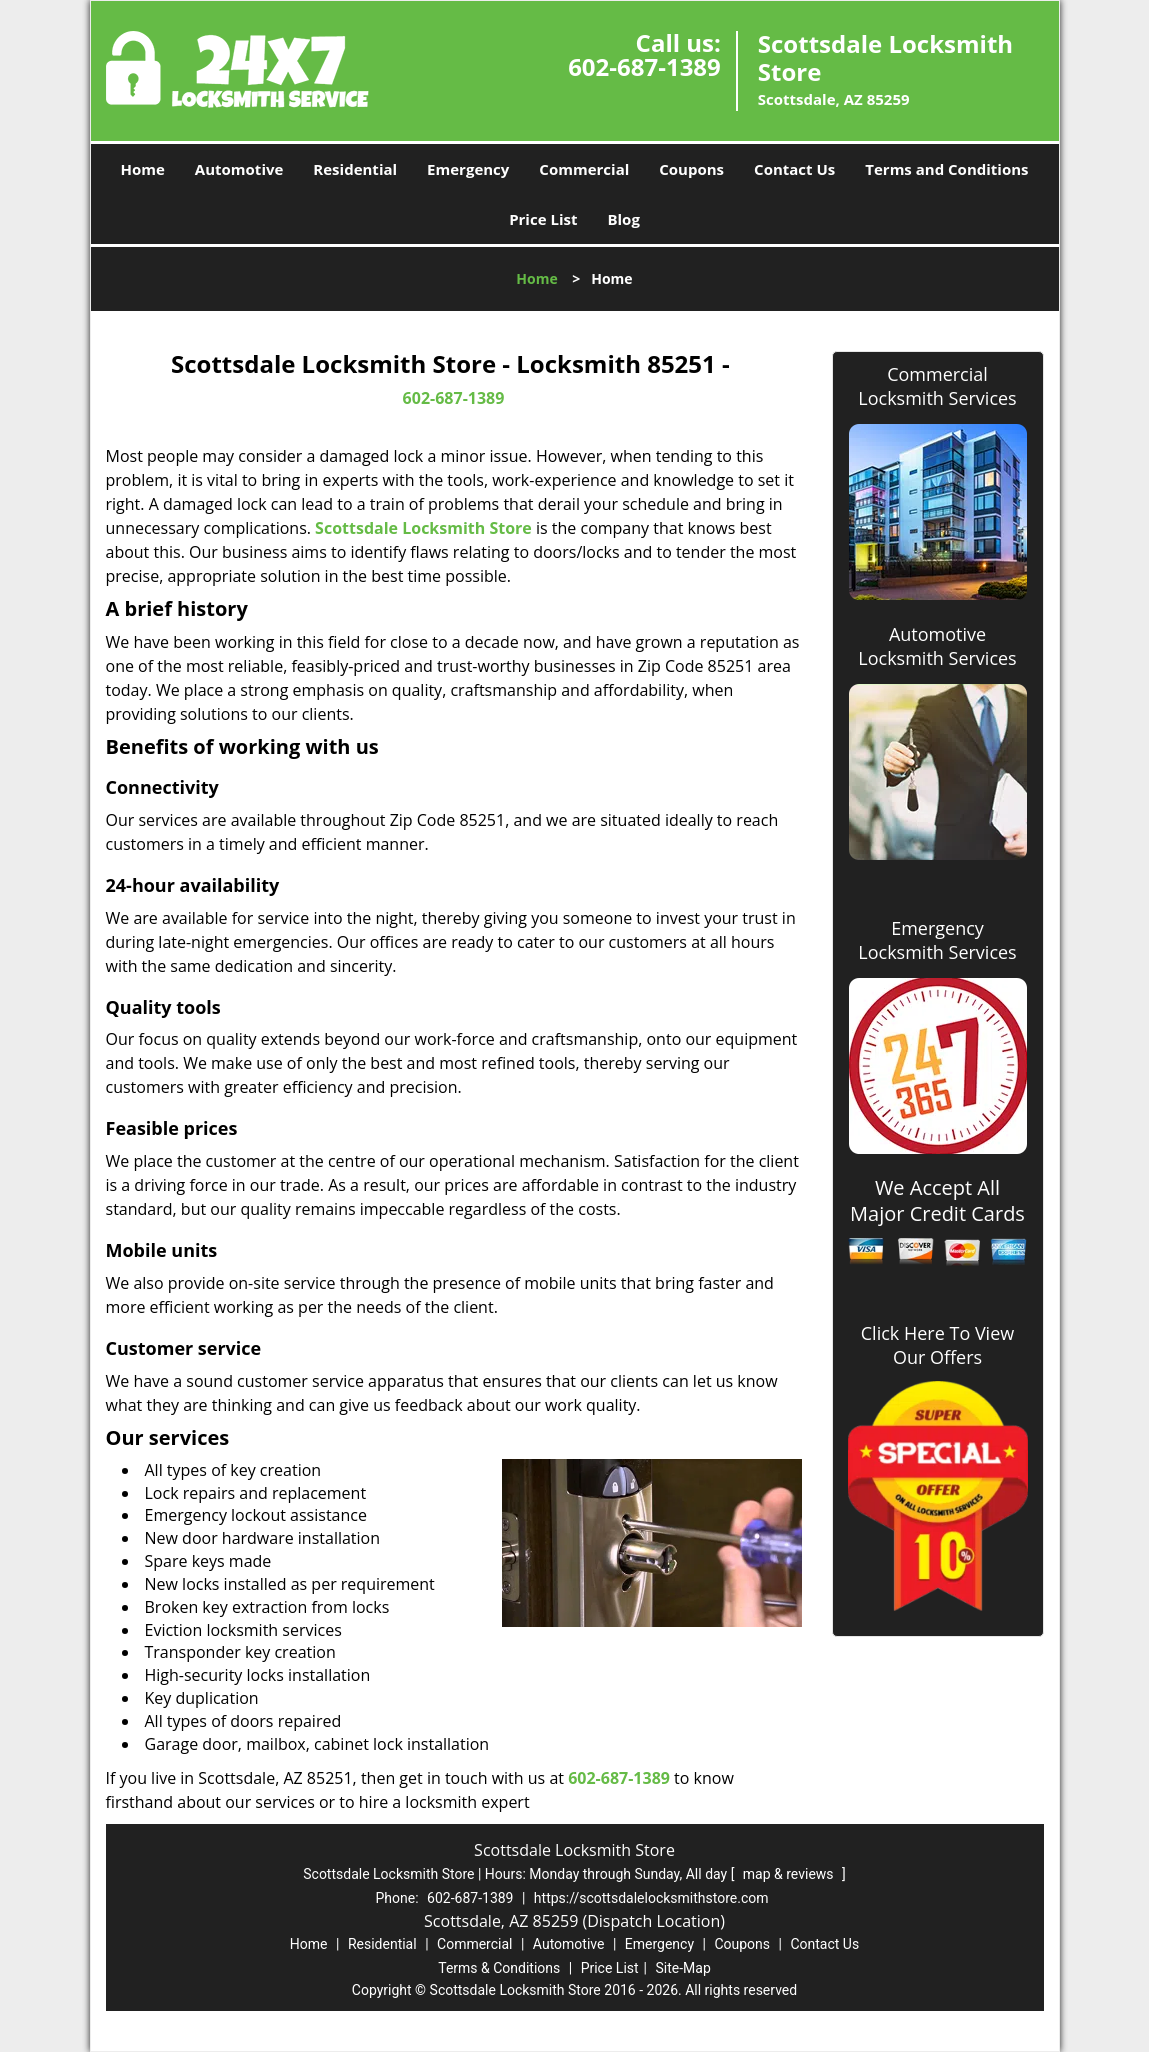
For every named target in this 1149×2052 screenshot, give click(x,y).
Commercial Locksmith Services (937, 386)
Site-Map (683, 1968)
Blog (623, 219)
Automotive (239, 169)
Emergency (468, 169)
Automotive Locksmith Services (937, 646)
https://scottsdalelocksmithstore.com (651, 1898)
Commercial (584, 169)
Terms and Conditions (946, 169)
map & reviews (790, 1874)
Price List (543, 219)
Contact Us (794, 169)
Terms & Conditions (499, 1968)
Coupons (691, 169)
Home (142, 169)
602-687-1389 (644, 66)
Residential (355, 169)
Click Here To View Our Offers (937, 1345)
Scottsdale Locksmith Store (423, 528)
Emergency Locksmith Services (937, 940)
